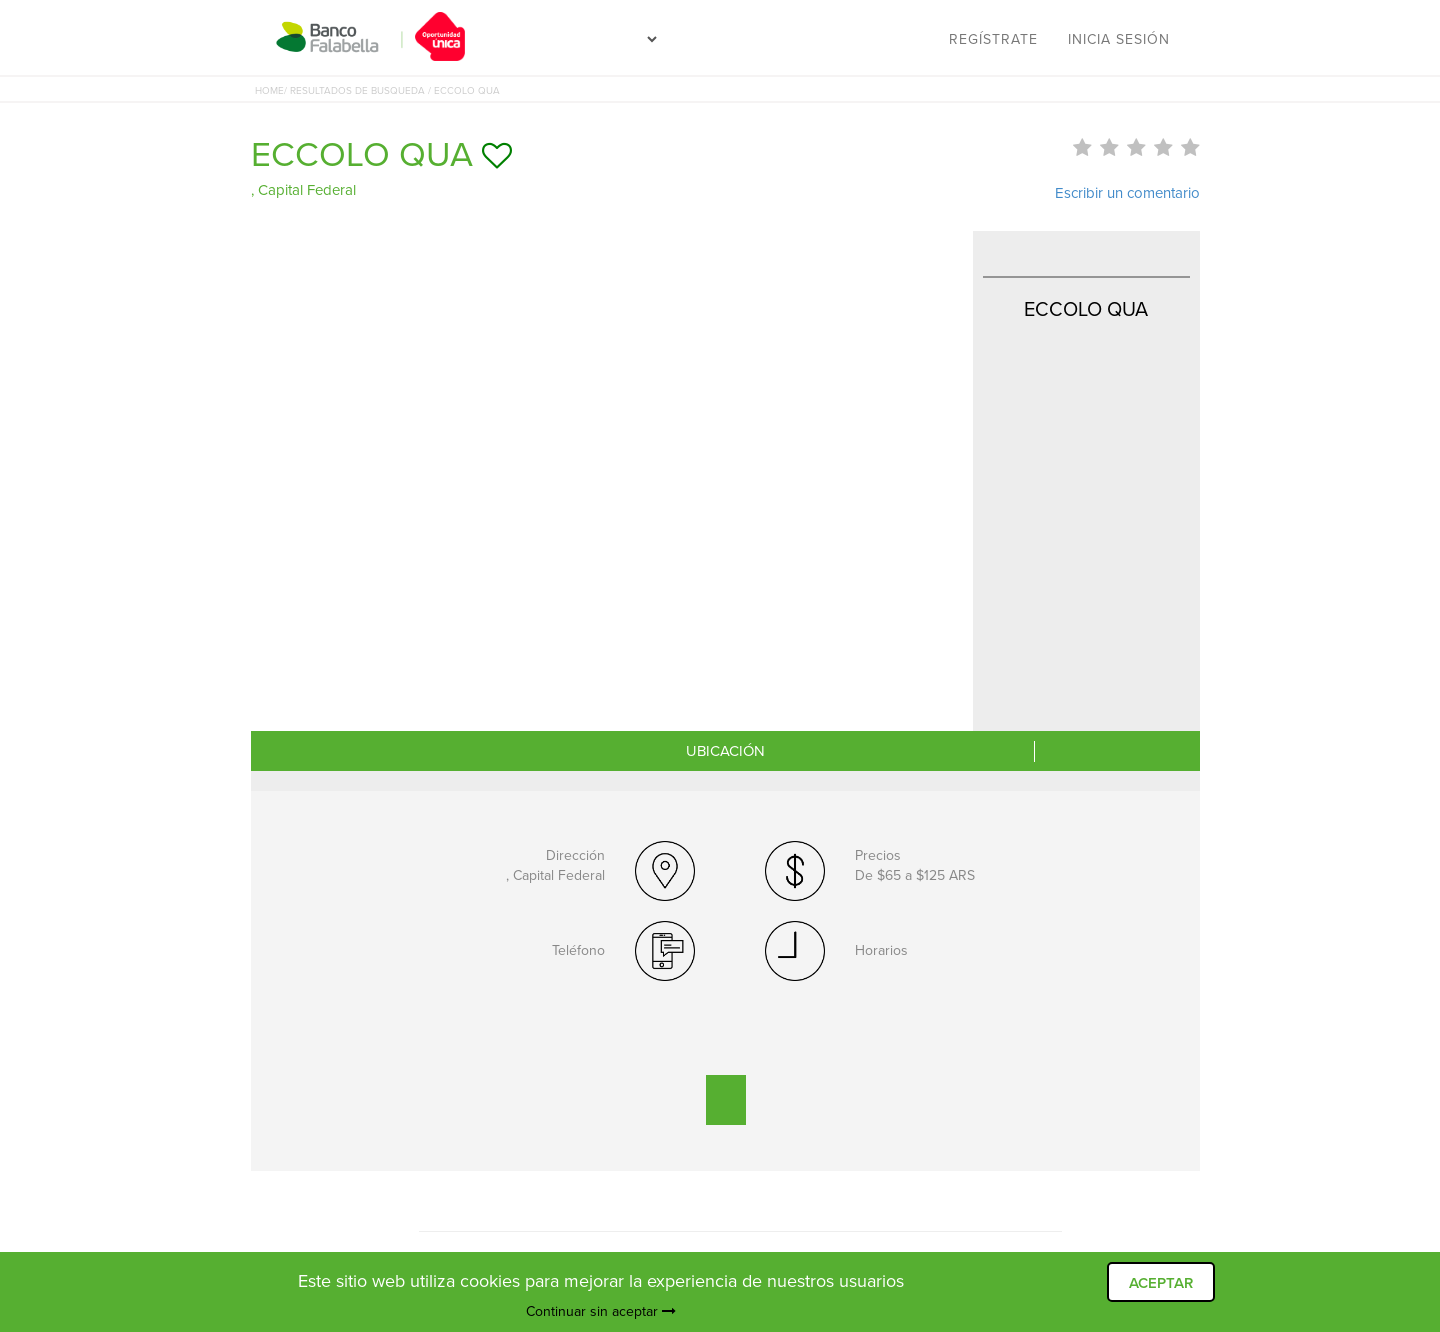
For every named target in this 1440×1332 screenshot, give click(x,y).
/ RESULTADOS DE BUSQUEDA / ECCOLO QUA (392, 91)
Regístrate (993, 39)
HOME (269, 91)
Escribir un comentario (1127, 193)
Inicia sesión (1119, 39)
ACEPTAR (1161, 1283)
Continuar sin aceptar (601, 1311)
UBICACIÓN (725, 751)
